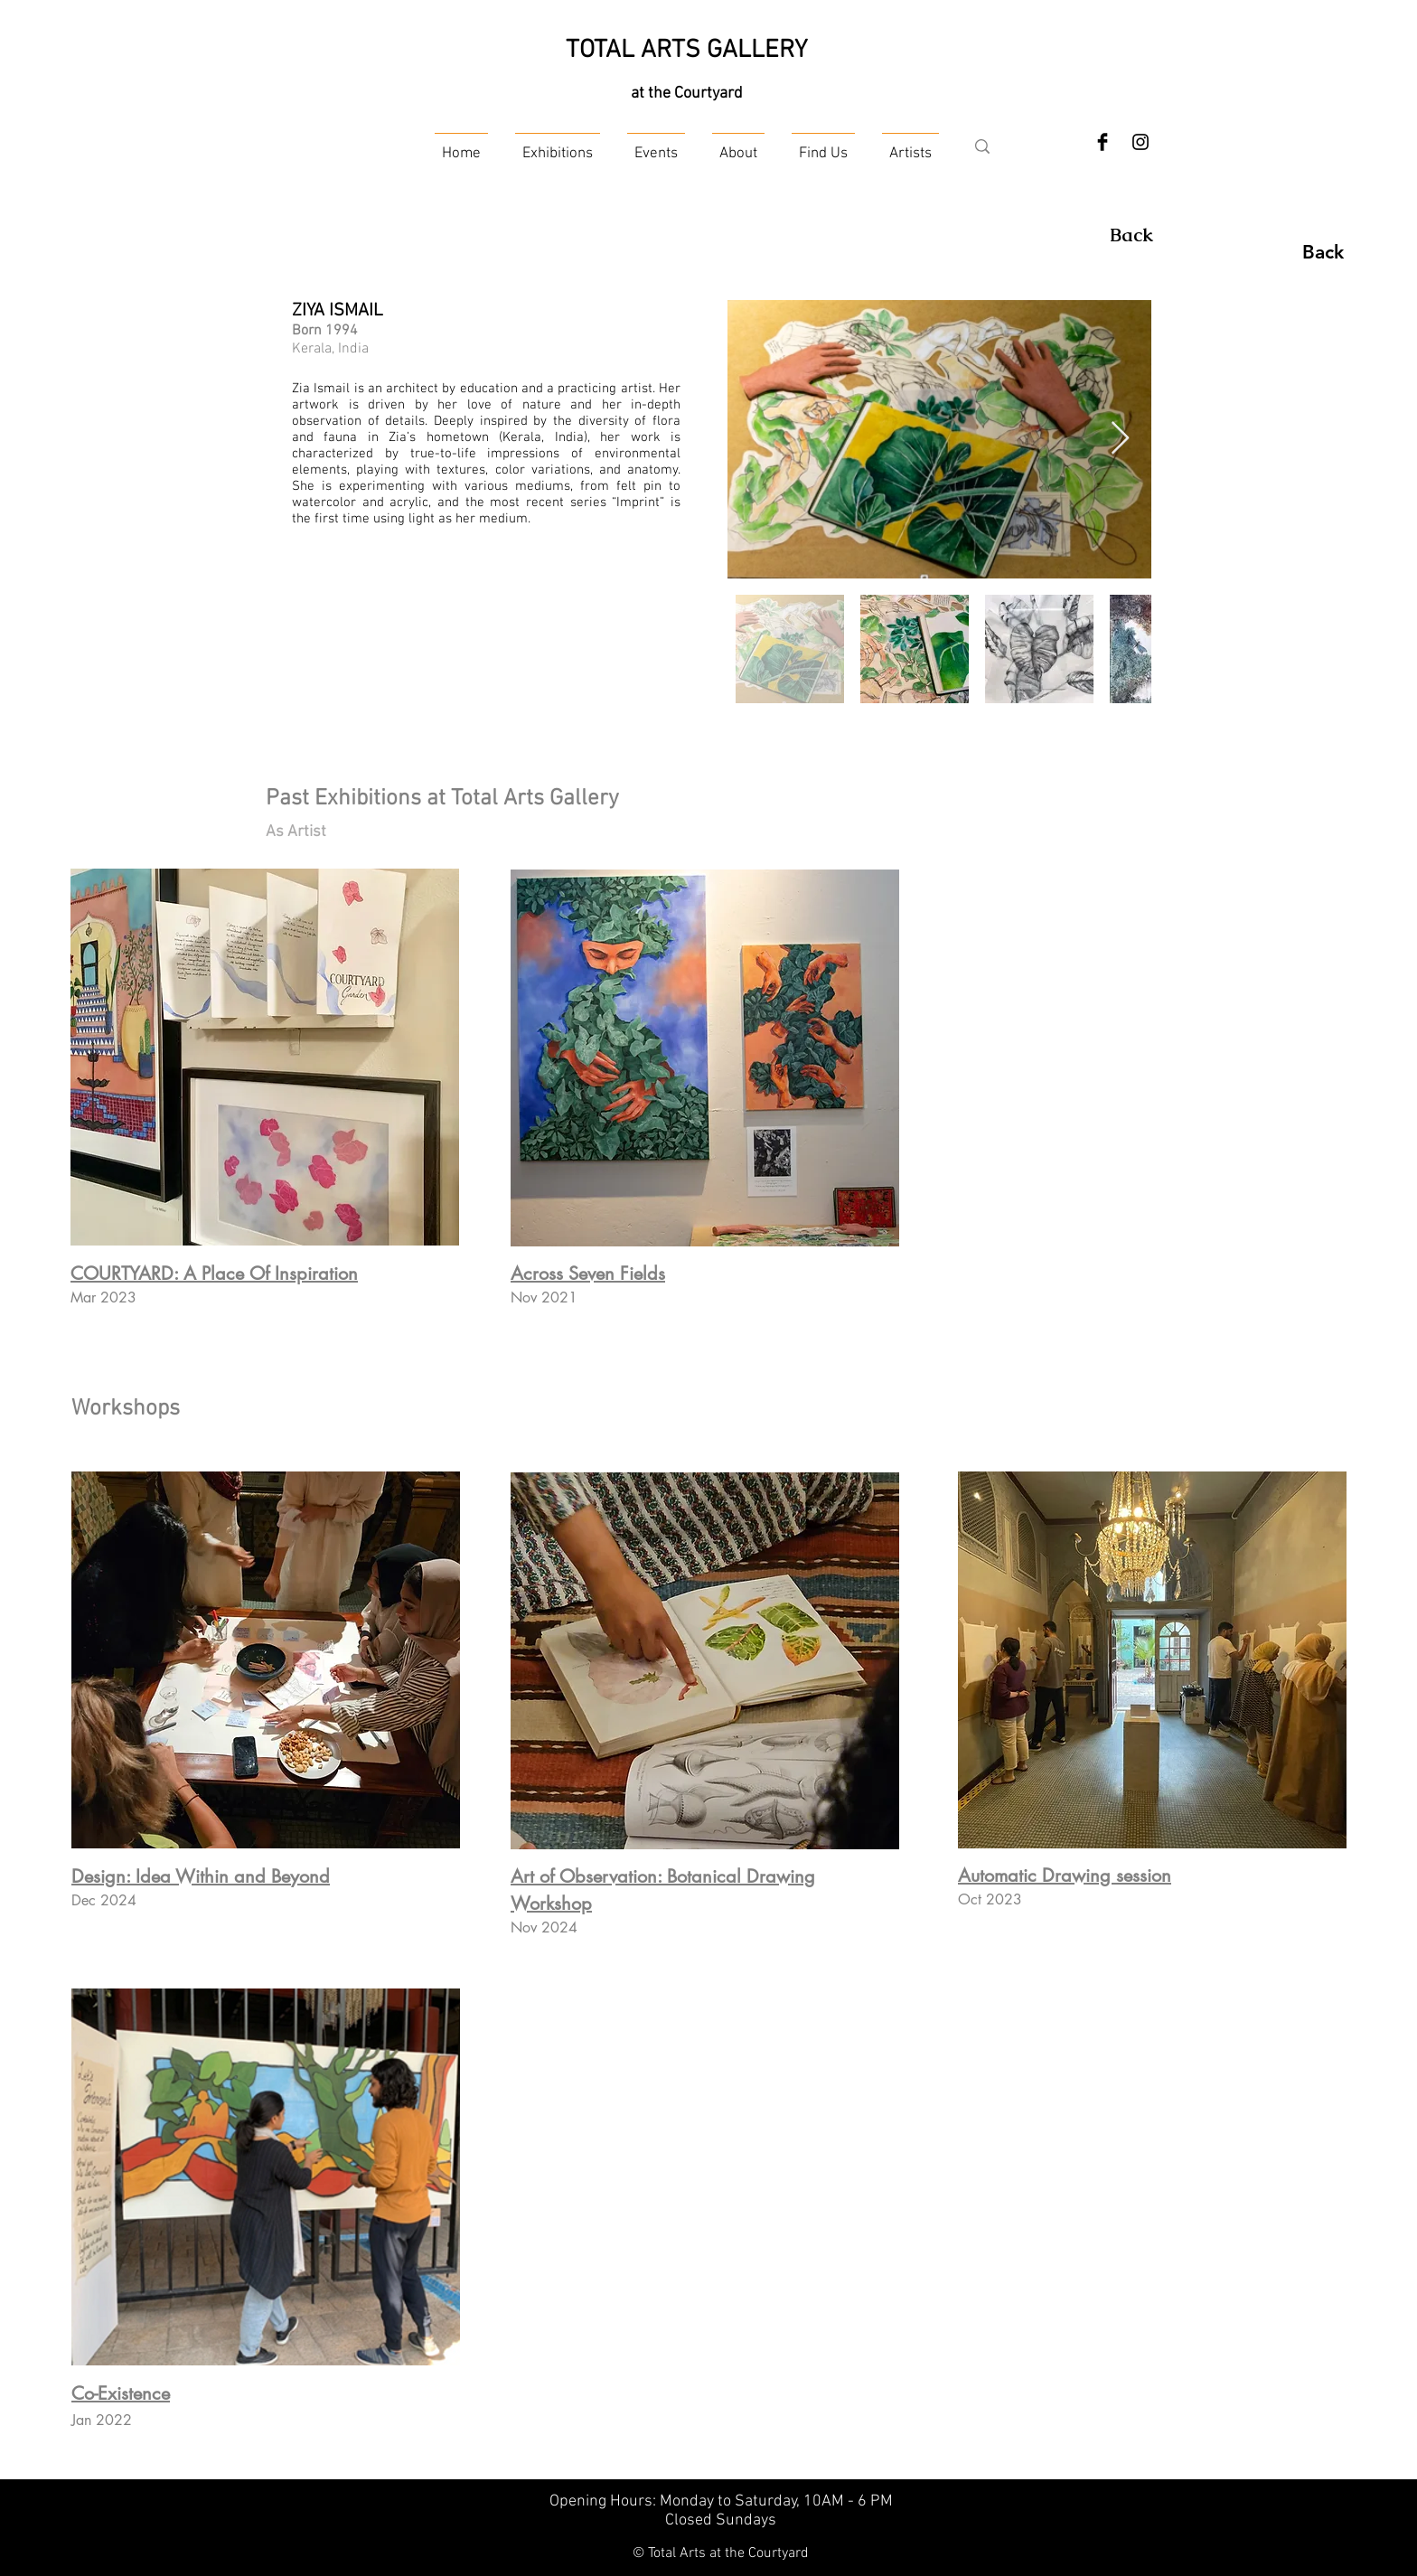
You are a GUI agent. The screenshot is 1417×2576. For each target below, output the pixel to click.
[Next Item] (1120, 438)
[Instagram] (1140, 142)
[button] (558, 146)
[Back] (1131, 235)
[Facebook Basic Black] (1102, 142)
